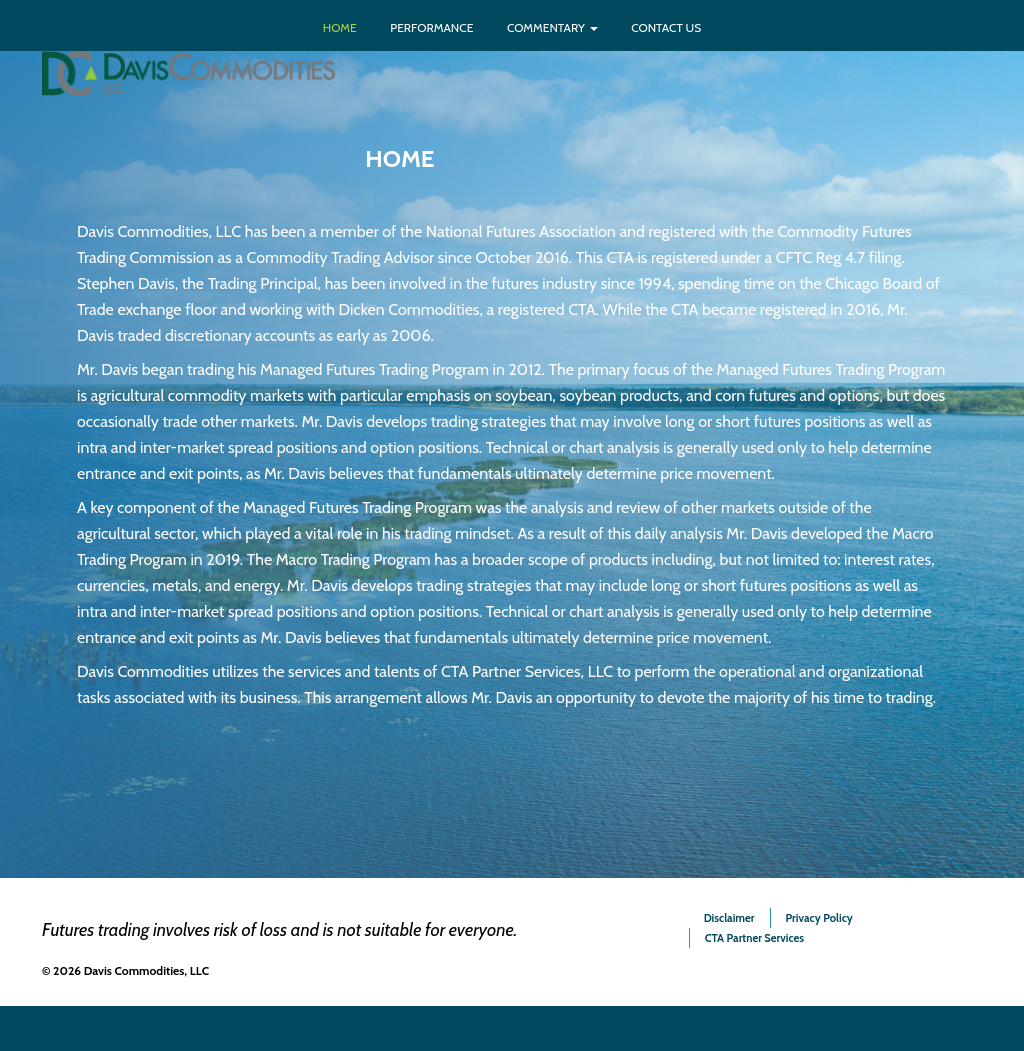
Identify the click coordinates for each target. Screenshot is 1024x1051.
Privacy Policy (819, 918)
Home (340, 27)
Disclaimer (729, 918)
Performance (431, 27)
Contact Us (666, 27)
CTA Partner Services (754, 938)
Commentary (552, 27)
